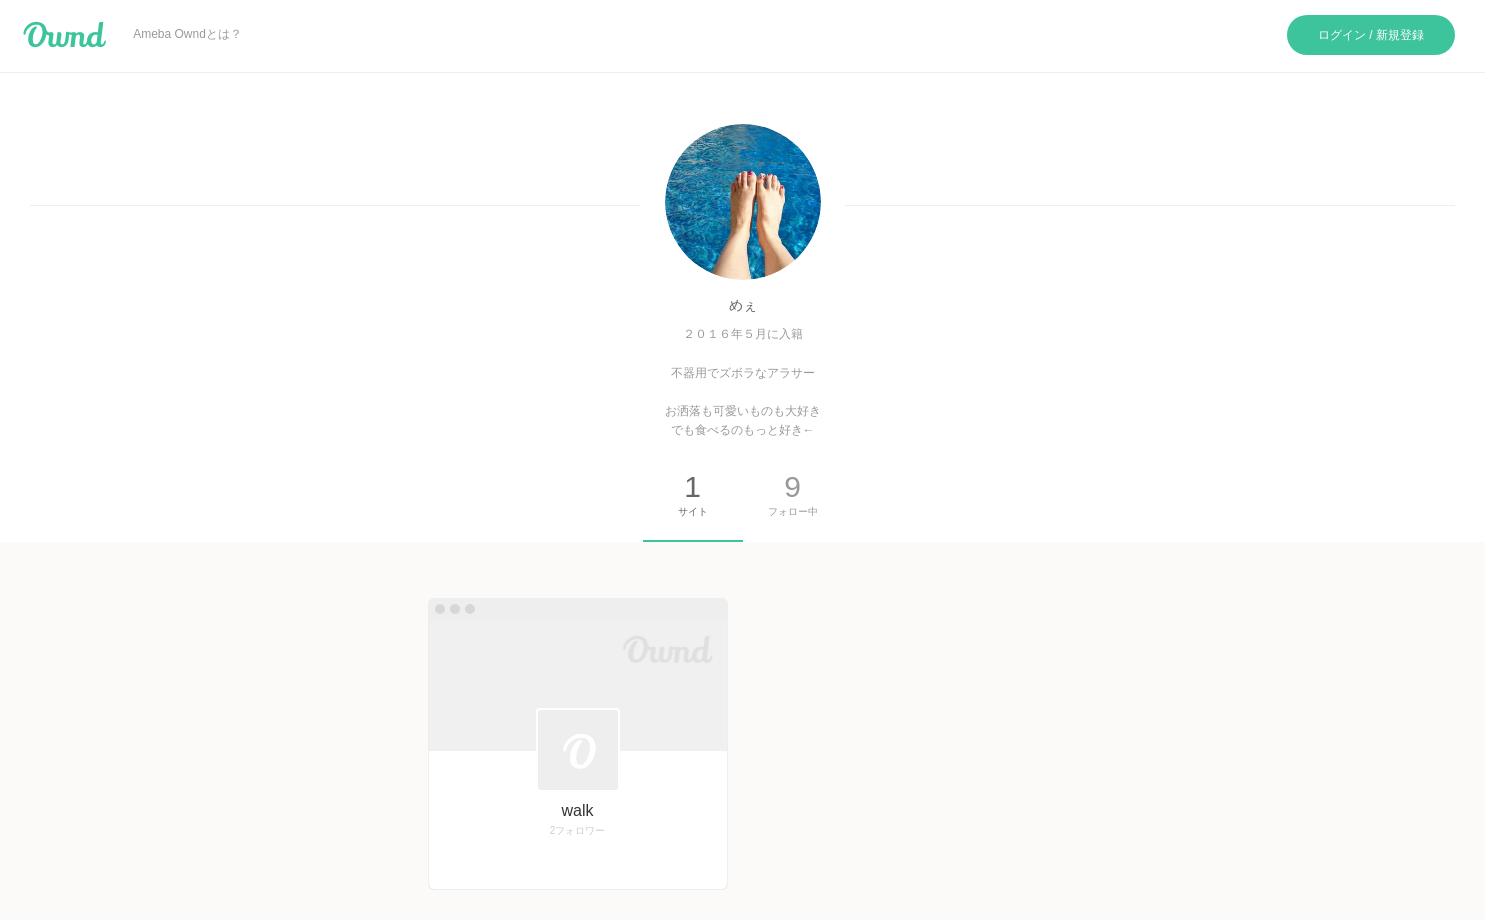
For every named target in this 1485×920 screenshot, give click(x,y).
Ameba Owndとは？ (187, 34)
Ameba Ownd (64, 35)
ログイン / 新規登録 (1371, 35)
